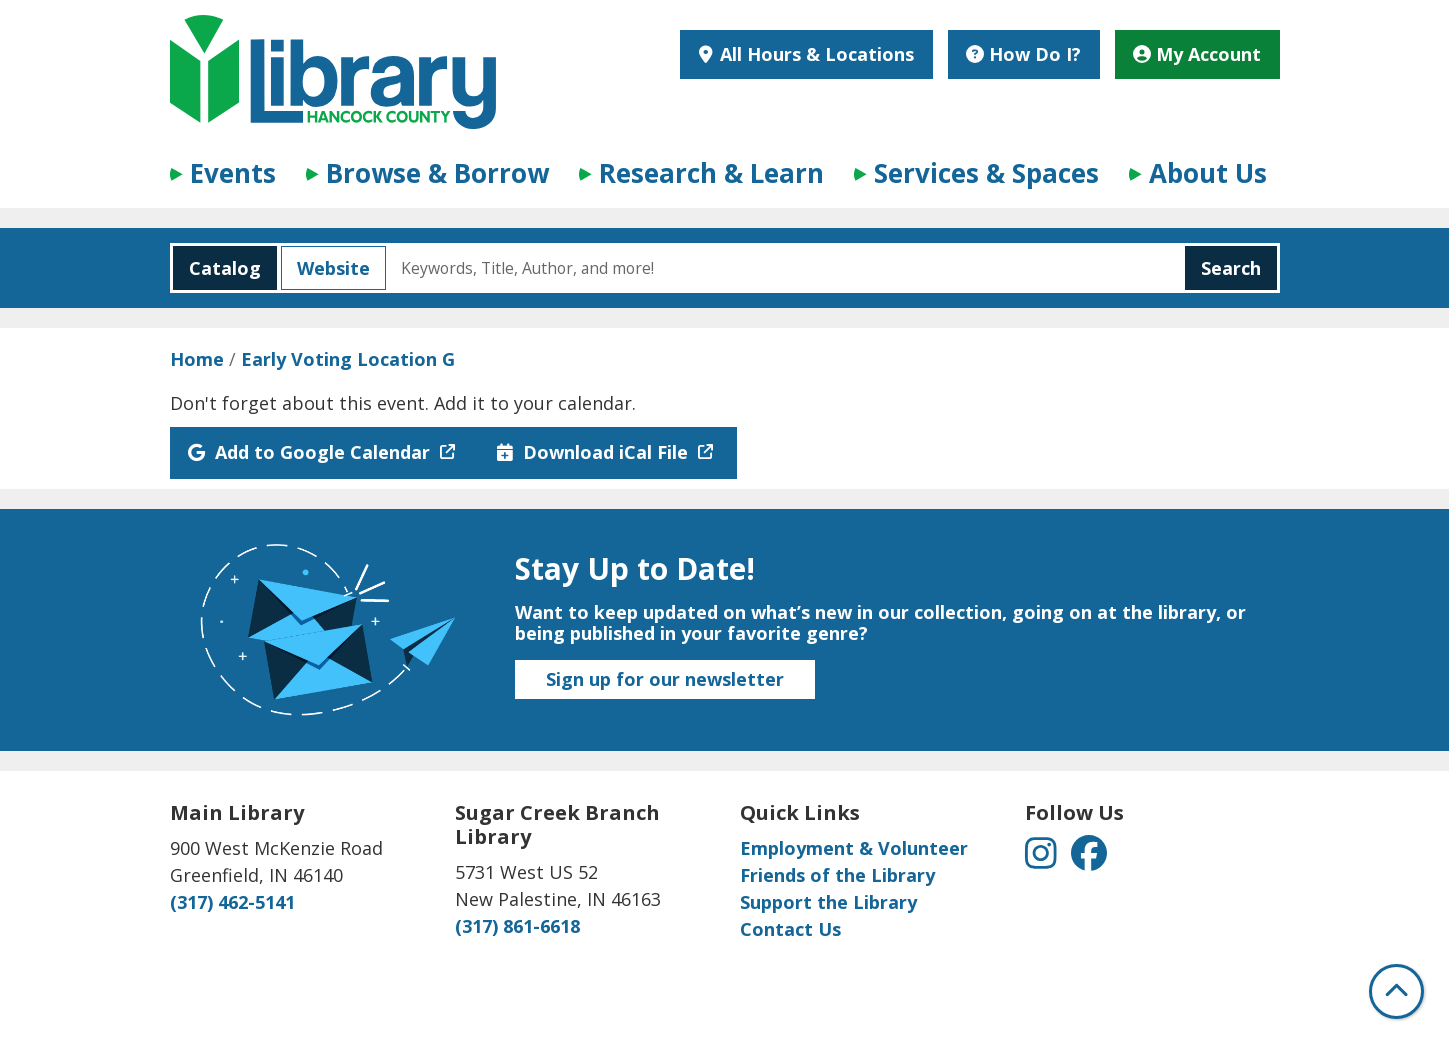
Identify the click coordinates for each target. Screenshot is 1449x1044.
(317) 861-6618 (517, 926)
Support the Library (828, 902)
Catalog (217, 268)
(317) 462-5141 (232, 902)
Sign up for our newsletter (665, 679)
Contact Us (790, 929)
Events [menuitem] (233, 173)
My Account (1197, 54)
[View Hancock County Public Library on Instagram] (1043, 859)
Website (325, 268)
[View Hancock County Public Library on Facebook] (1089, 859)
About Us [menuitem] (1208, 173)
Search (1231, 268)
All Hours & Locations (814, 54)
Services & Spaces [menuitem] (986, 173)
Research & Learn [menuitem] (711, 173)
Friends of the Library (837, 875)
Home (197, 359)
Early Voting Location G (348, 359)
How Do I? (1023, 54)
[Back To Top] (1396, 991)
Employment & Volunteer (854, 848)
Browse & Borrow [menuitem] (437, 173)
